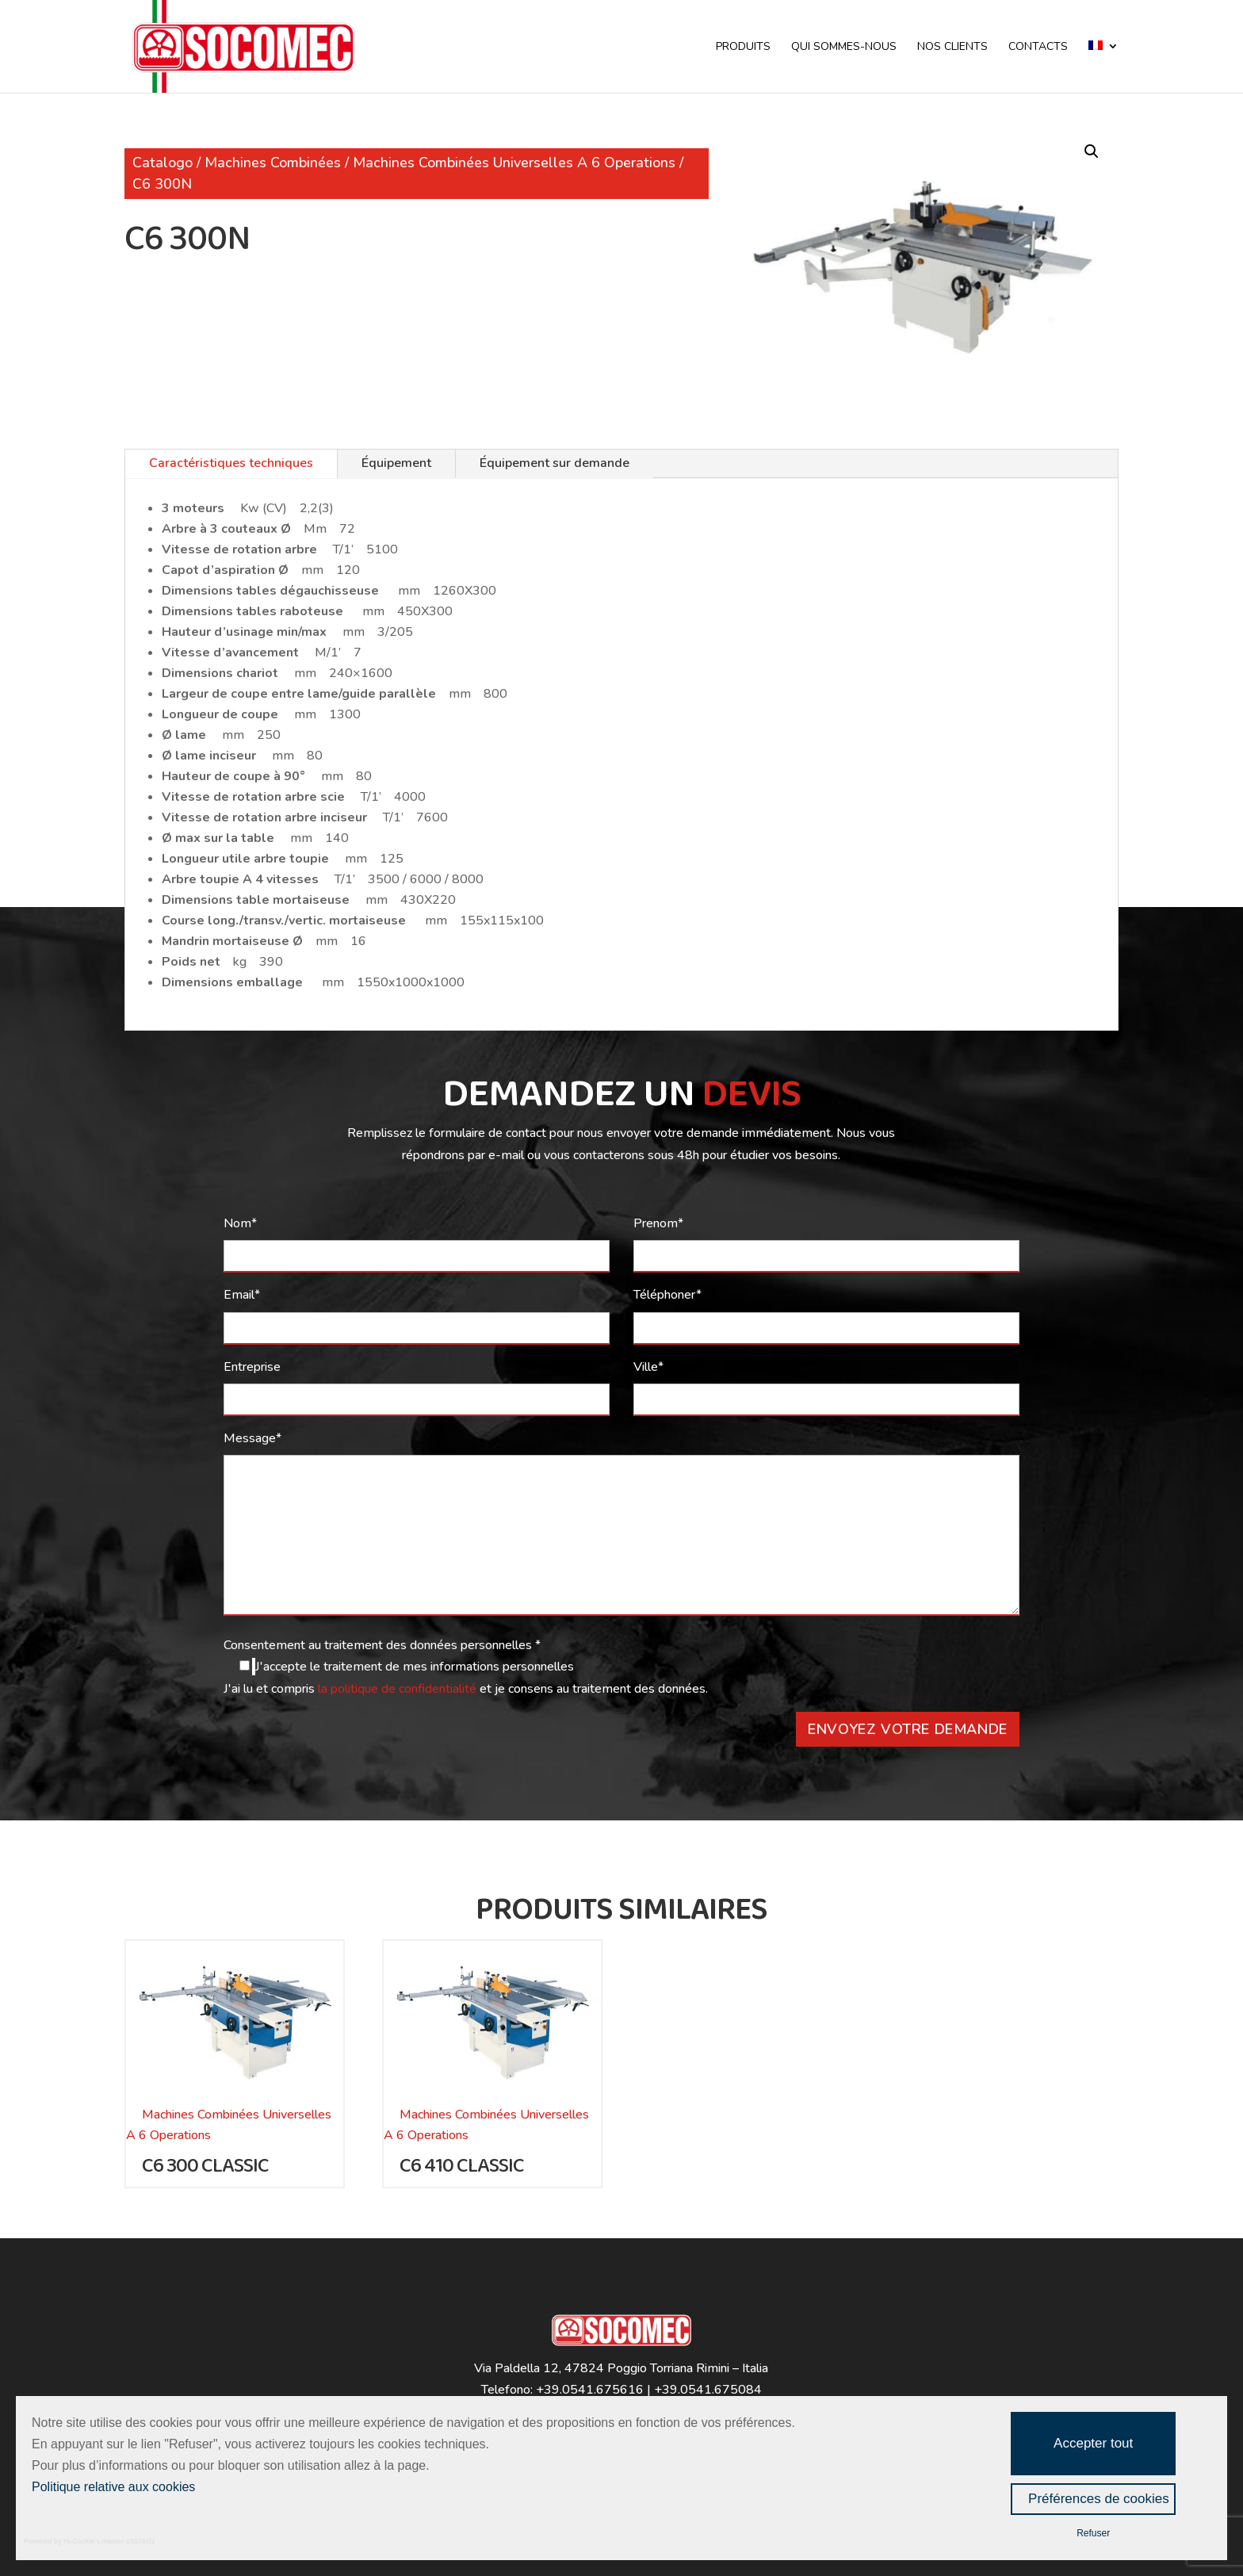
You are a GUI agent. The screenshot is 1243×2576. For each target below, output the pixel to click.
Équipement (396, 463)
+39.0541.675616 (590, 2389)
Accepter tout (1093, 2443)
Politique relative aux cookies (113, 2487)
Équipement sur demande (554, 463)
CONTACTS (1038, 47)
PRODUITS (743, 47)
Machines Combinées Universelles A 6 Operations (514, 162)
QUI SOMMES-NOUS (844, 47)
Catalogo (162, 162)
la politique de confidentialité (399, 1689)
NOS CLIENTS (952, 47)
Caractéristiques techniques (231, 463)
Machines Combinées (273, 162)
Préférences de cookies (1098, 2498)
